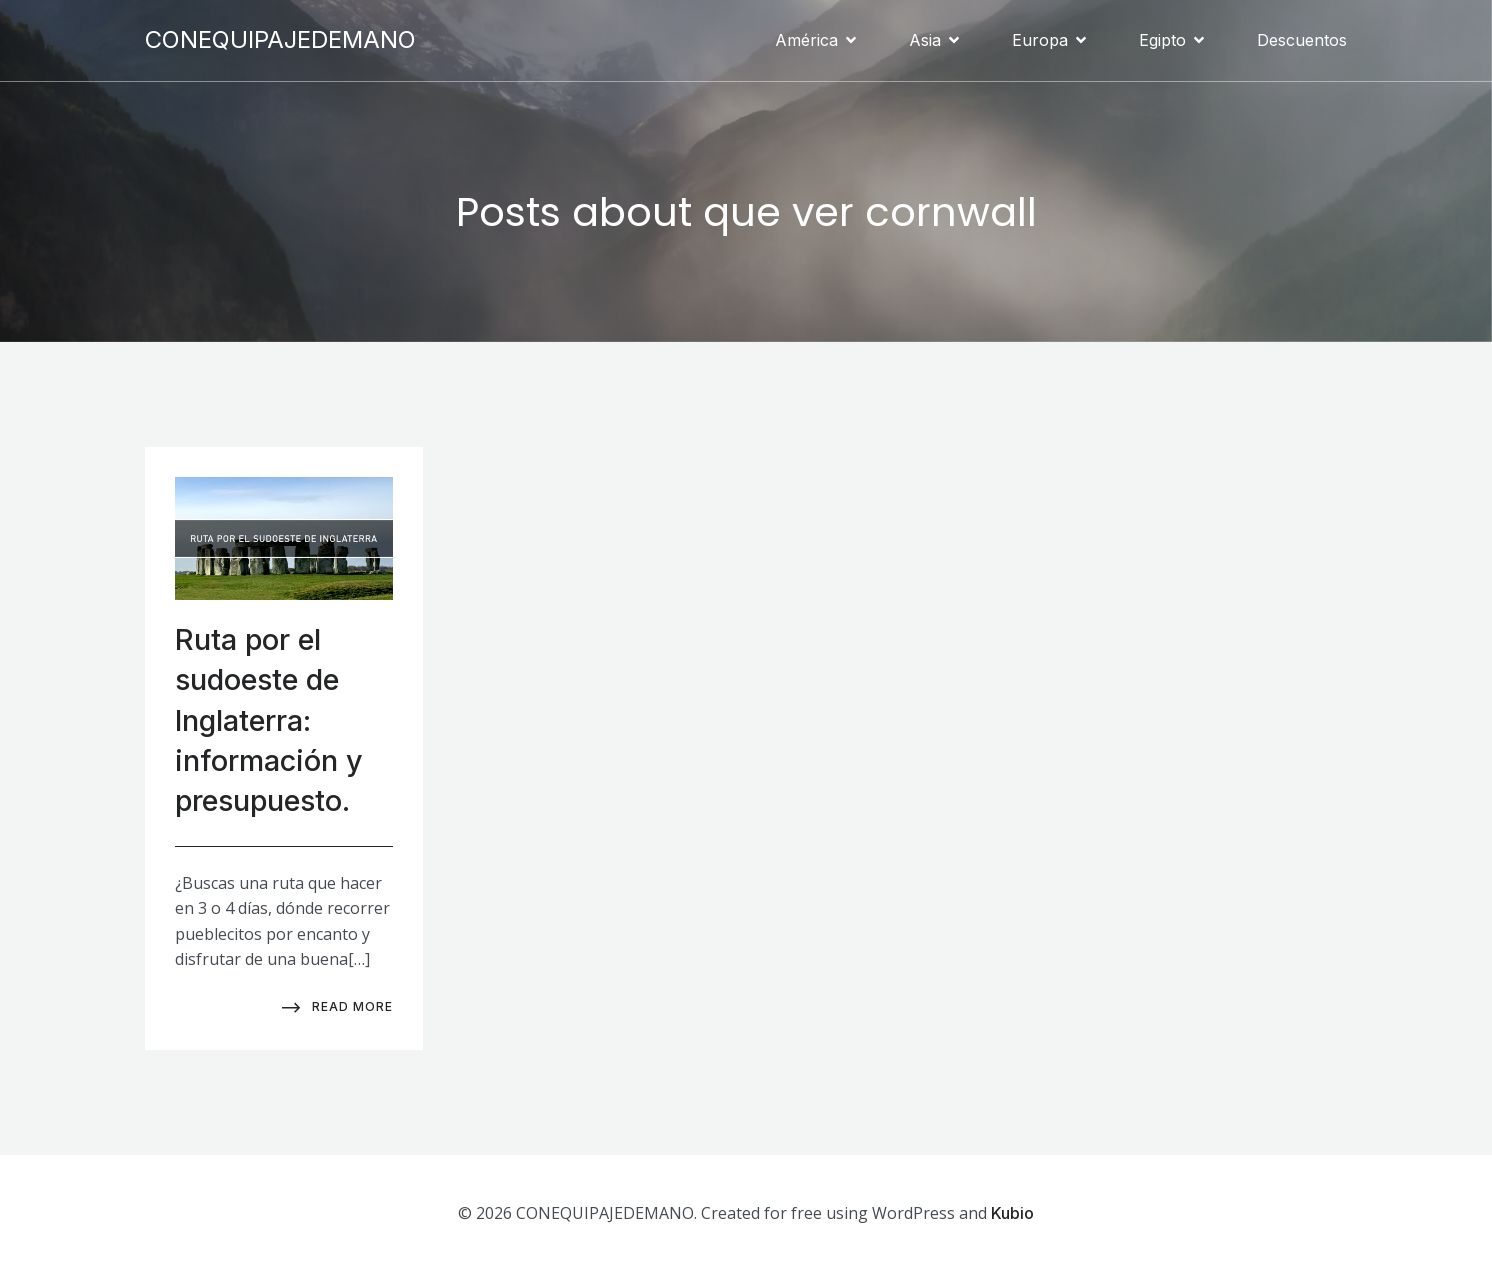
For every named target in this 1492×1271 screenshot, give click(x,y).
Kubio (1012, 1212)
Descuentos (1302, 40)
